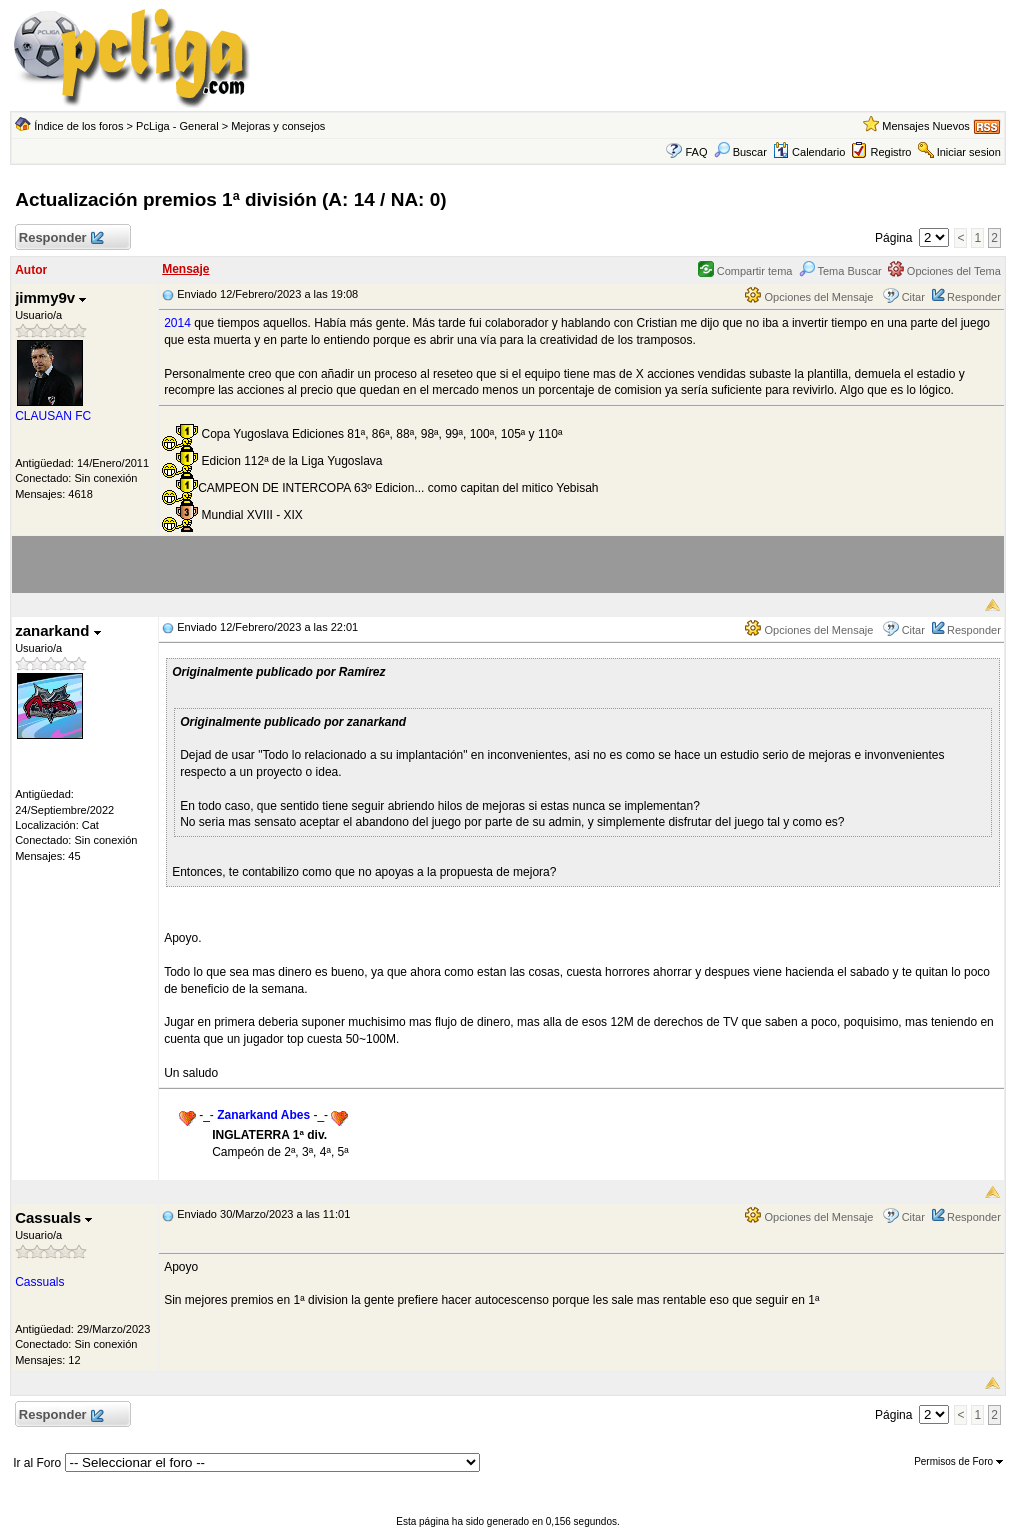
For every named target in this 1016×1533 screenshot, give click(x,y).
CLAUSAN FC (53, 416)
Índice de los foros (78, 126)
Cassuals (53, 1217)
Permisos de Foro (958, 1461)
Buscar (740, 152)
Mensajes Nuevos (925, 126)
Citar (913, 297)
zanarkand (57, 630)
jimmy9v (50, 297)
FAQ (696, 152)
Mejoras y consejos (278, 126)
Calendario (809, 152)
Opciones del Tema (944, 271)
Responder (60, 238)
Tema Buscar (840, 271)
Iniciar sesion (969, 152)
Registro (890, 152)
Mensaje (185, 269)
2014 (177, 323)
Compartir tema (745, 271)
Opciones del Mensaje (809, 297)
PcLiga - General (177, 126)
